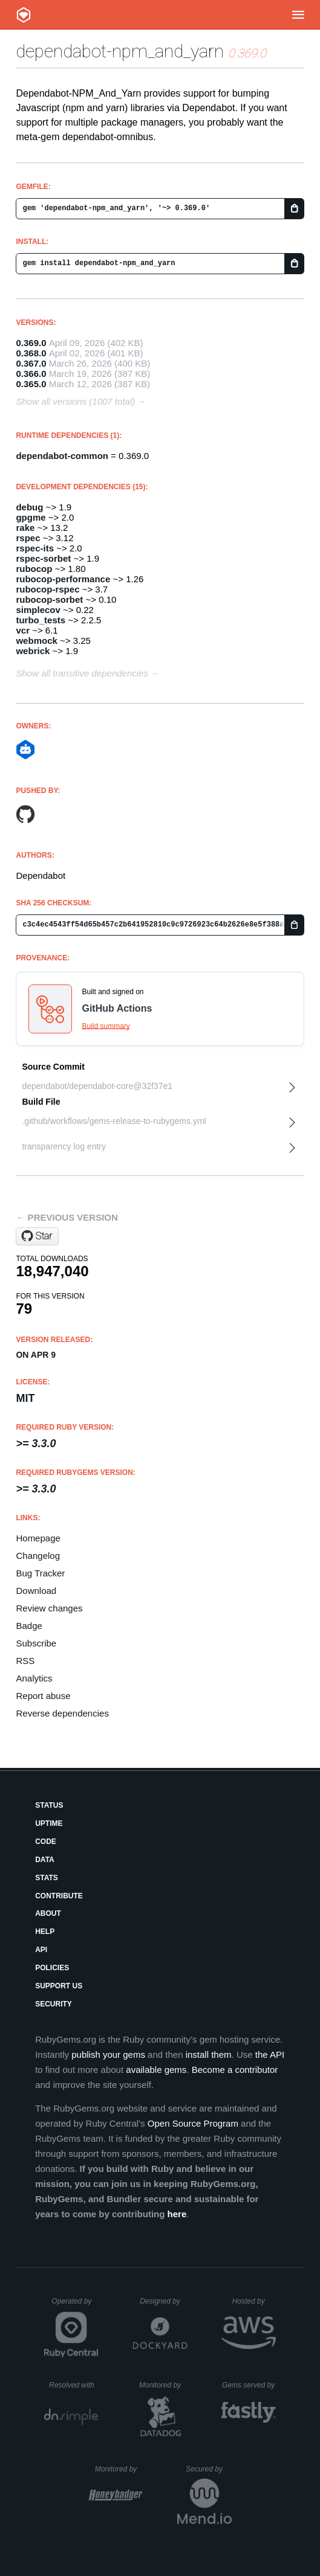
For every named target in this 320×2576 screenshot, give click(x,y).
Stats (46, 1878)
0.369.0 (31, 343)
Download (36, 1590)
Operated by (75, 2305)
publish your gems (108, 2054)
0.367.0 (31, 363)
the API (269, 2054)
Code (45, 1841)
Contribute (59, 1896)
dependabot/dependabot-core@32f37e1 (97, 1086)
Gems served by (249, 2385)
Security (53, 2004)
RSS (25, 1661)
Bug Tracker (40, 1573)
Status (49, 1805)
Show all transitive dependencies (82, 673)
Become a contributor (235, 2069)
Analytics (34, 1678)
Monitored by (163, 2385)
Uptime (48, 1823)
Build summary (105, 1026)
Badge (29, 1625)
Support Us (58, 1986)
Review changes (49, 1608)
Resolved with (74, 2385)
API (41, 1949)
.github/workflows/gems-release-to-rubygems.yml (114, 1121)
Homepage (38, 1538)
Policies (52, 1968)
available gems (156, 2069)
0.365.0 (31, 384)
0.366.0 (31, 373)
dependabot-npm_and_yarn (120, 51)
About (48, 1913)
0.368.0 (31, 353)
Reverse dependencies (62, 1713)
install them (209, 2054)
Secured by (208, 2469)
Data (44, 1859)
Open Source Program (193, 2123)
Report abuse (43, 1696)
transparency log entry (64, 1146)
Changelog (38, 1555)
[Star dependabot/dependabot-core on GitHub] (37, 1236)
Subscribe (36, 1643)
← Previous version (66, 1217)
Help (44, 1931)
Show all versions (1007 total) (75, 401)
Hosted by (254, 2301)
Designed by (163, 2301)
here (177, 2214)
